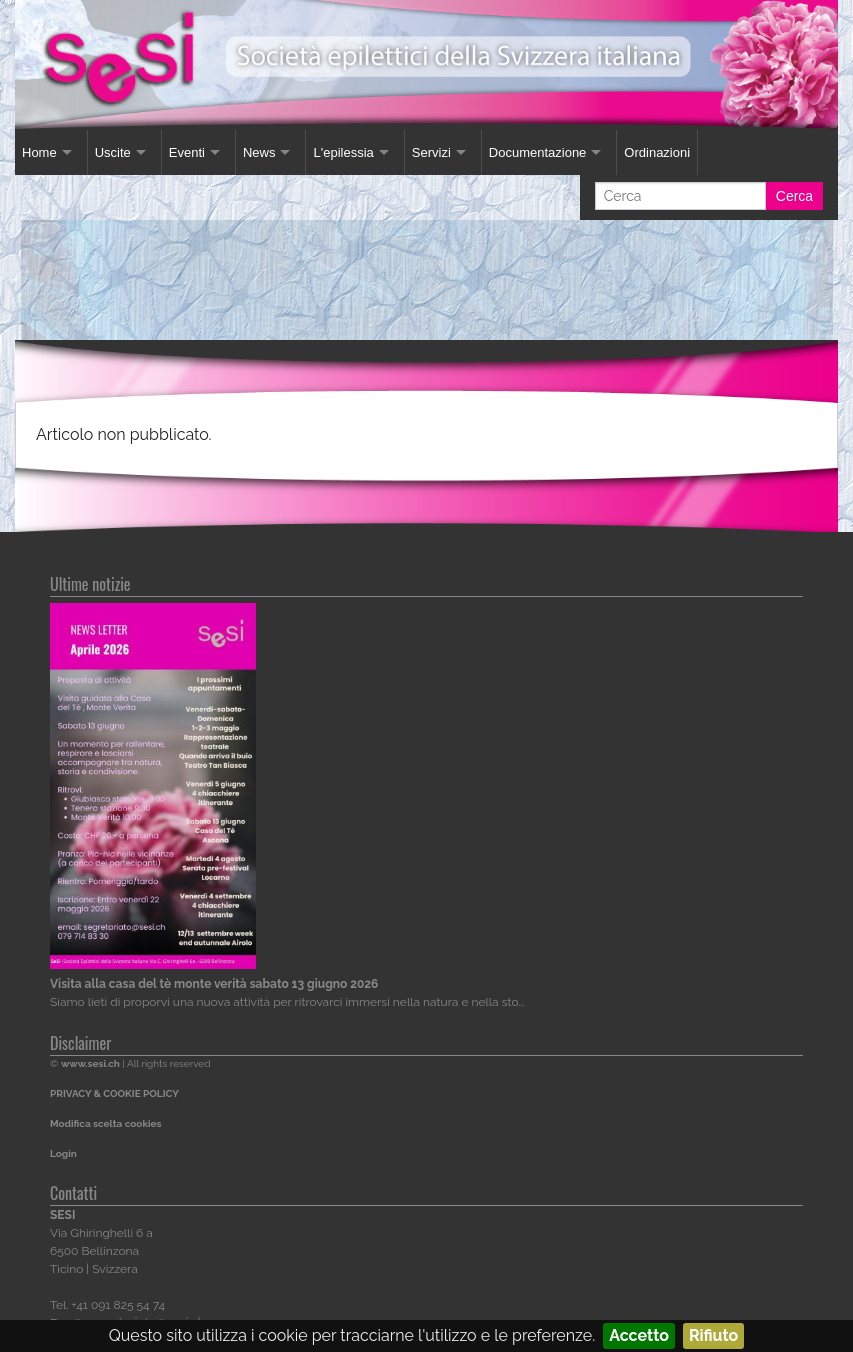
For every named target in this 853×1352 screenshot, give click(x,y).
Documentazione (538, 152)
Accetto (639, 1335)
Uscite (113, 152)
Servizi (431, 152)
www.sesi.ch (90, 1063)
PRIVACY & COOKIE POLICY (114, 1093)
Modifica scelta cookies (105, 1123)
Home (39, 152)
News (259, 152)
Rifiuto (713, 1335)
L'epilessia (343, 152)
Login (63, 1153)
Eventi (187, 152)
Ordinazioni (657, 152)
